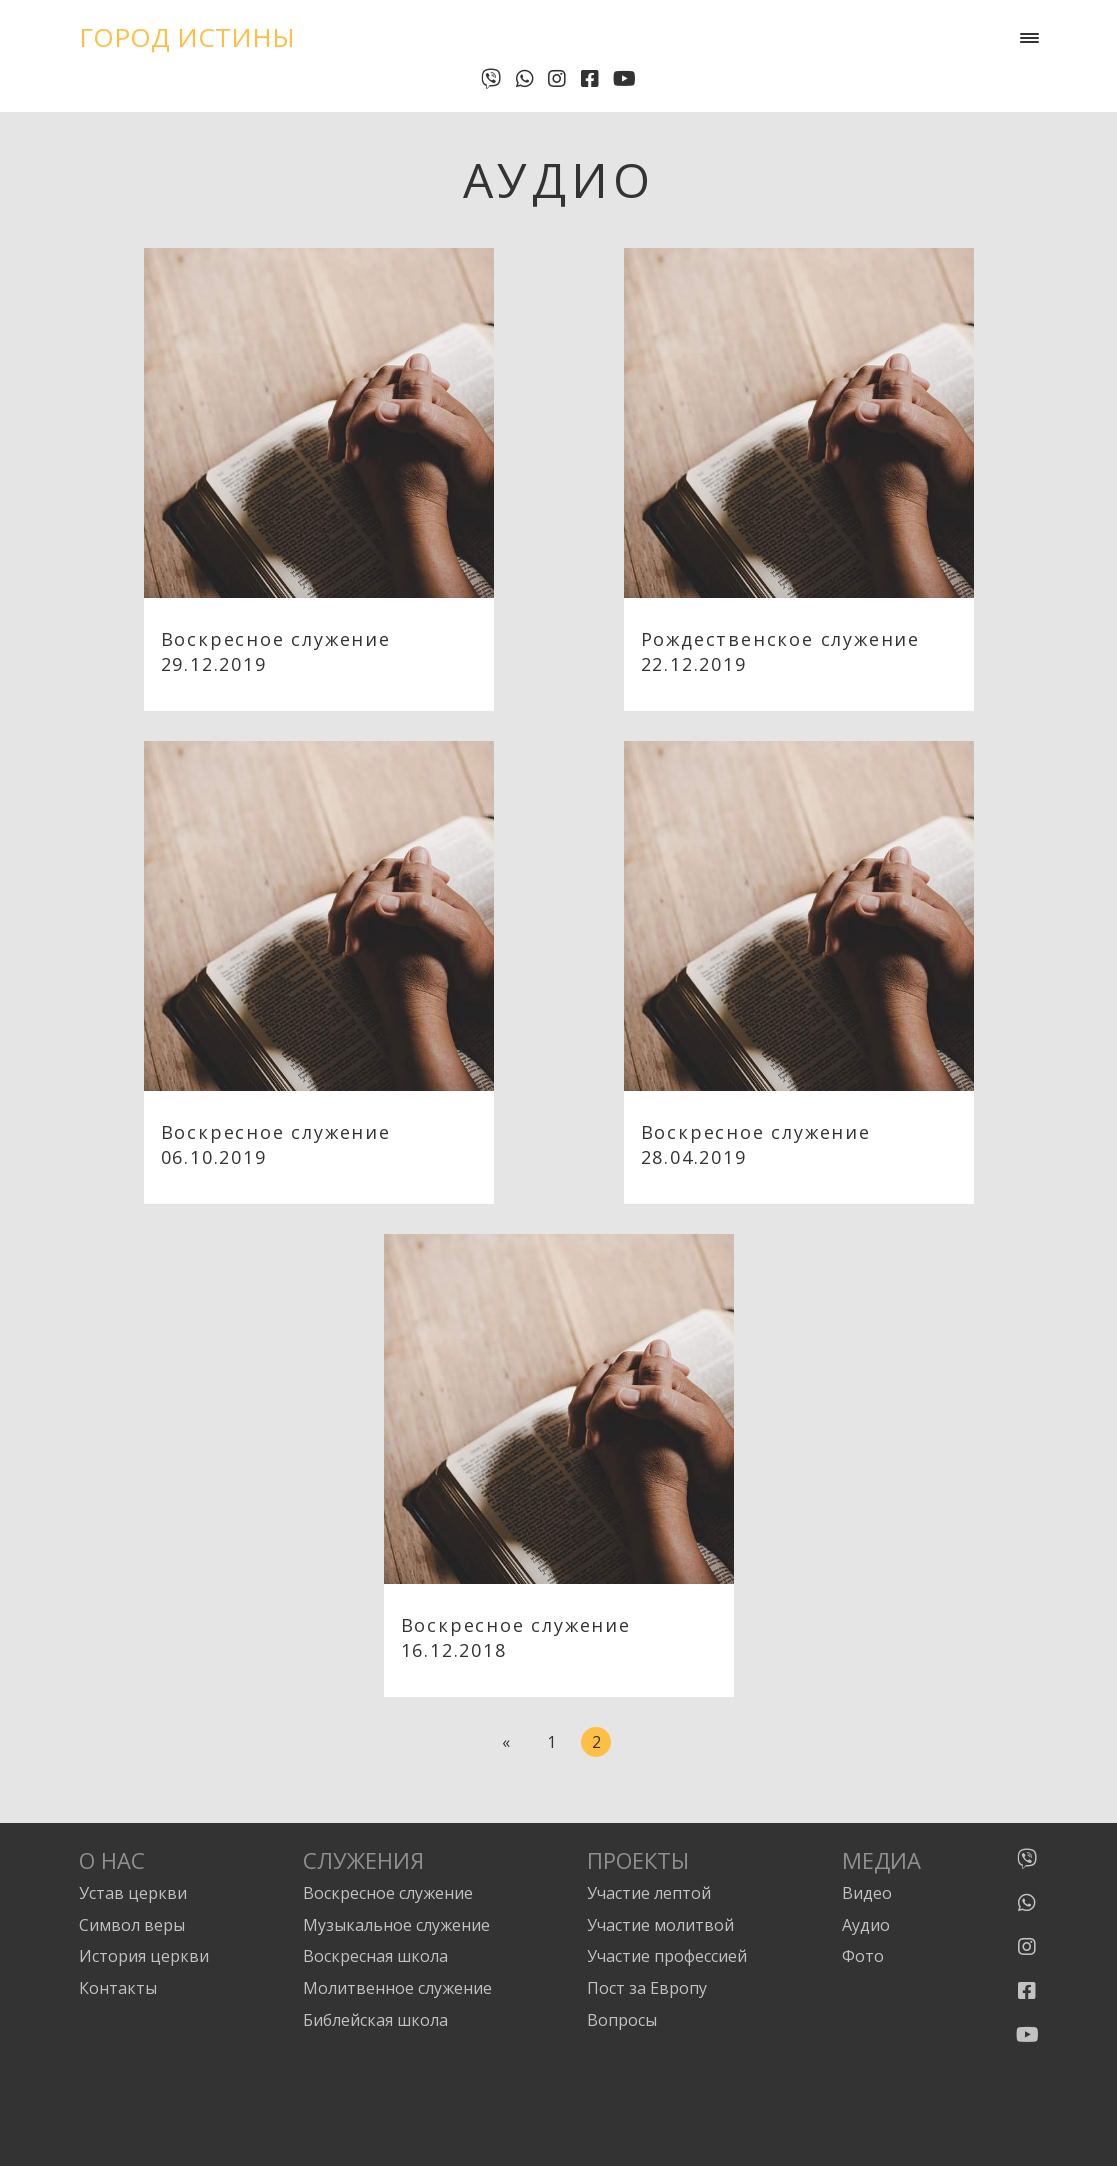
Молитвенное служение (397, 1988)
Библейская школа (375, 2020)
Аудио (866, 1925)
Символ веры (132, 1925)
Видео (867, 1893)
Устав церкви (133, 1893)
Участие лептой (649, 1893)
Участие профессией (667, 1956)
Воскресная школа (375, 1956)
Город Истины (187, 37)
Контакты (118, 1988)
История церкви (144, 1956)
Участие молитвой (660, 1925)
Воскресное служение (388, 1893)
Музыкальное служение (396, 1925)
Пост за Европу (647, 1988)
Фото (863, 1956)
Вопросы (622, 2020)
